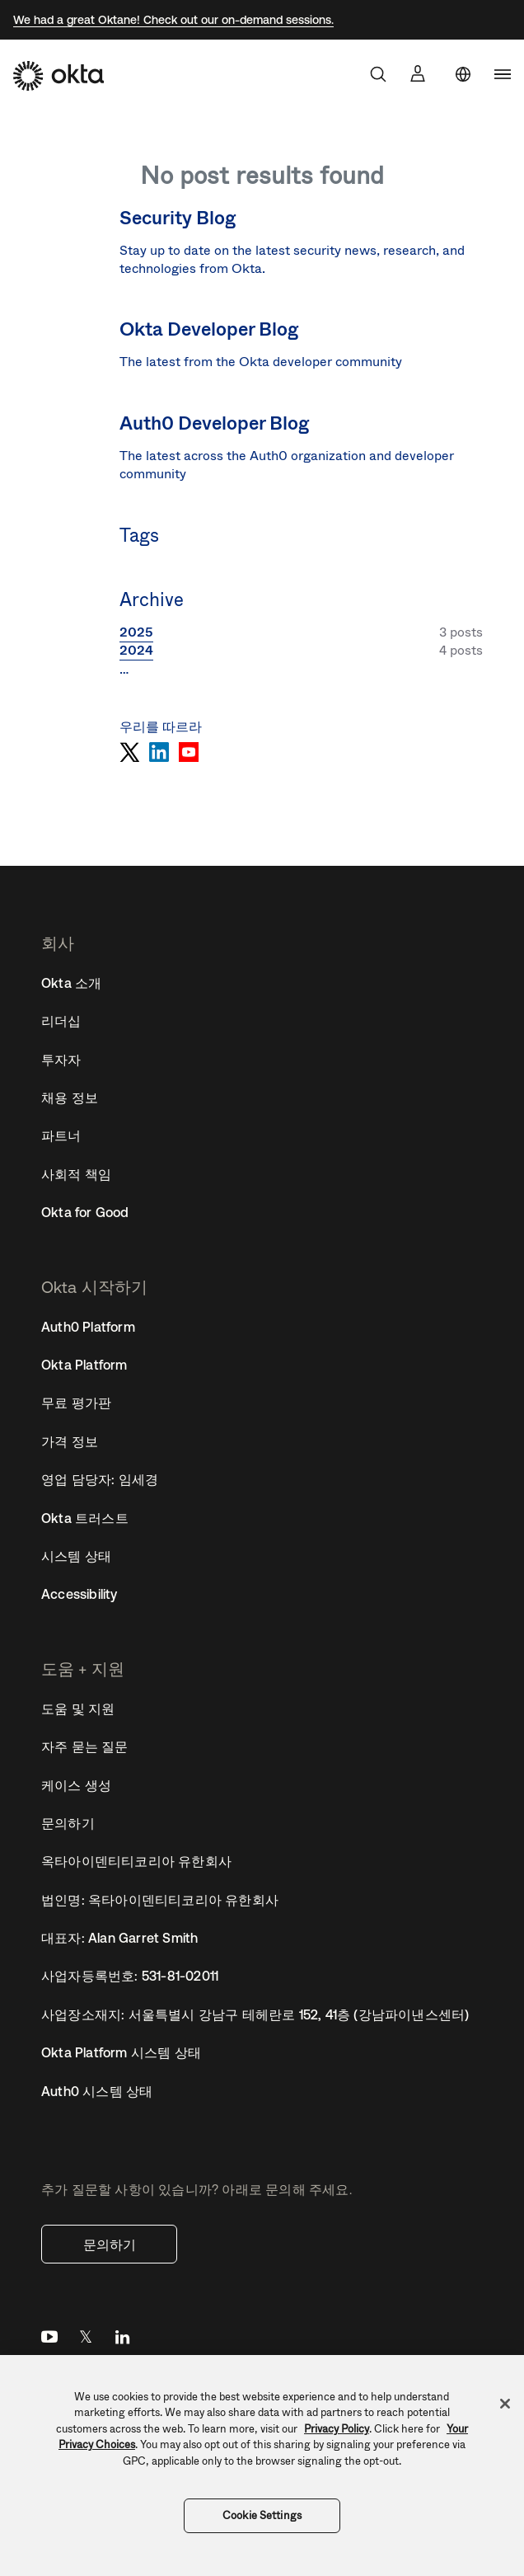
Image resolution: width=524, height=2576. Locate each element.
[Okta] (58, 76)
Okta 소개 (71, 982)
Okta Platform (84, 1364)
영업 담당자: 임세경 (99, 1479)
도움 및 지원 (78, 1708)
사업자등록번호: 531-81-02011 (129, 1975)
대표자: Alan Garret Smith (119, 1937)
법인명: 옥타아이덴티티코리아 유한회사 (159, 1899)
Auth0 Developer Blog (214, 423)
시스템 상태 (76, 1556)
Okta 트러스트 (85, 1518)
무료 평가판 (76, 1402)
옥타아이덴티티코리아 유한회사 (136, 1861)
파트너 (61, 1135)
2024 (136, 650)
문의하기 (109, 2244)
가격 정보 (69, 1441)
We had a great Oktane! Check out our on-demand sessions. (173, 19)
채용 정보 (69, 1097)
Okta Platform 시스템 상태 (121, 2052)
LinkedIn (122, 2340)
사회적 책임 (76, 1174)
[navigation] (502, 74)
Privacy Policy (336, 2429)
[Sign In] (417, 73)
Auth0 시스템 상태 (96, 2091)
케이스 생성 (76, 1785)
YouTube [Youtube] (49, 2340)
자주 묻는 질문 (85, 1746)
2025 (136, 632)
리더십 (61, 1020)
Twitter (85, 2340)
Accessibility (79, 1593)
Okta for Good (85, 1212)
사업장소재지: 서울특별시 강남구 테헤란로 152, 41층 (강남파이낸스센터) (255, 2014)
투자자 (61, 1059)
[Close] (505, 2404)
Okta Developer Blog (209, 329)
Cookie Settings (262, 2515)
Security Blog (177, 218)
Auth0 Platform (88, 1326)
